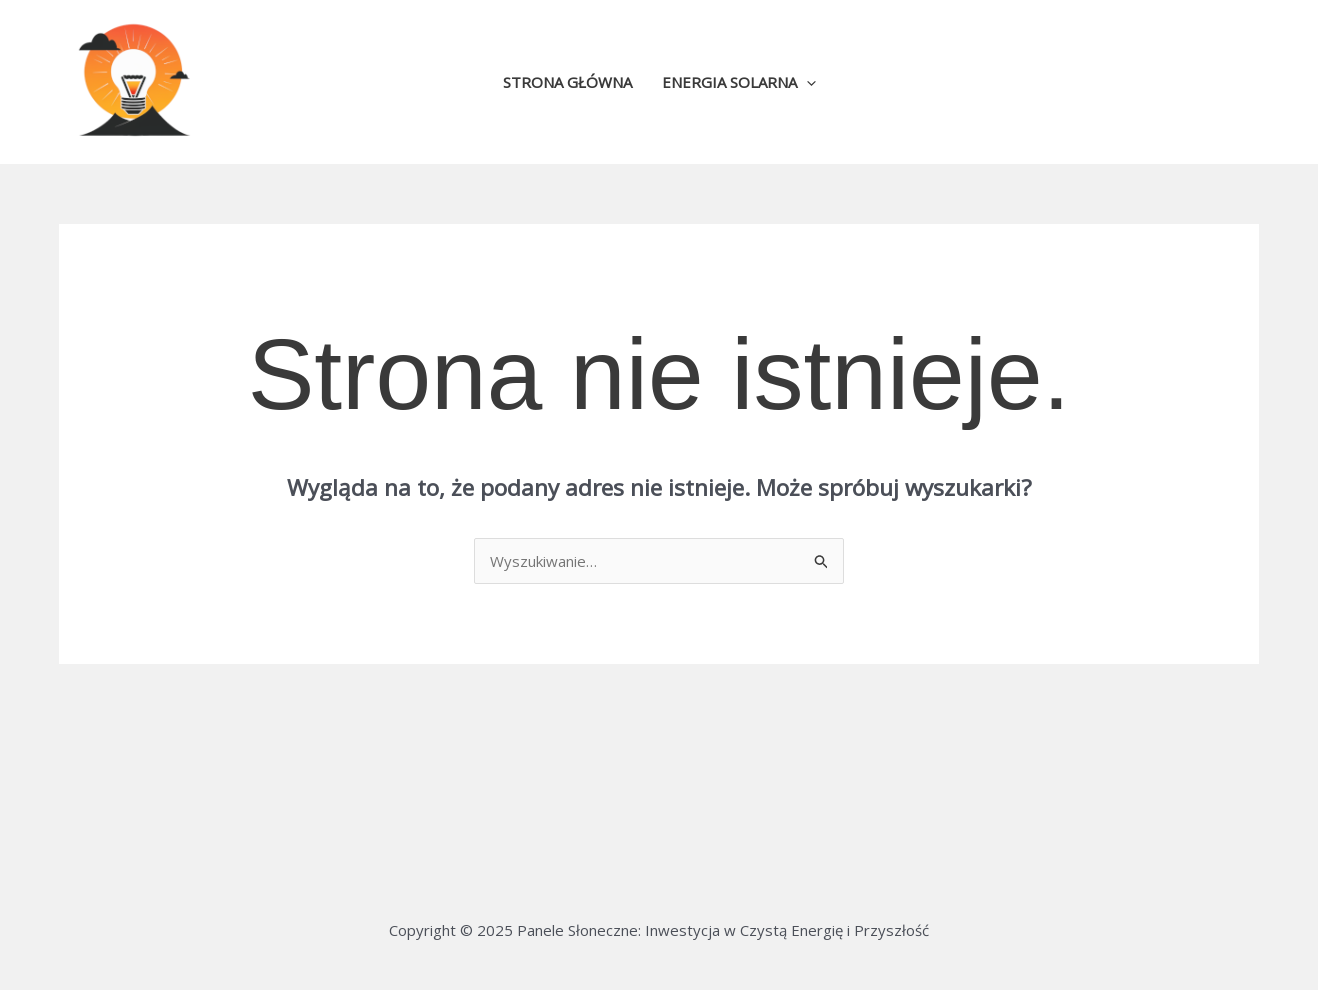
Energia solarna (739, 82)
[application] (806, 82)
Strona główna (567, 82)
